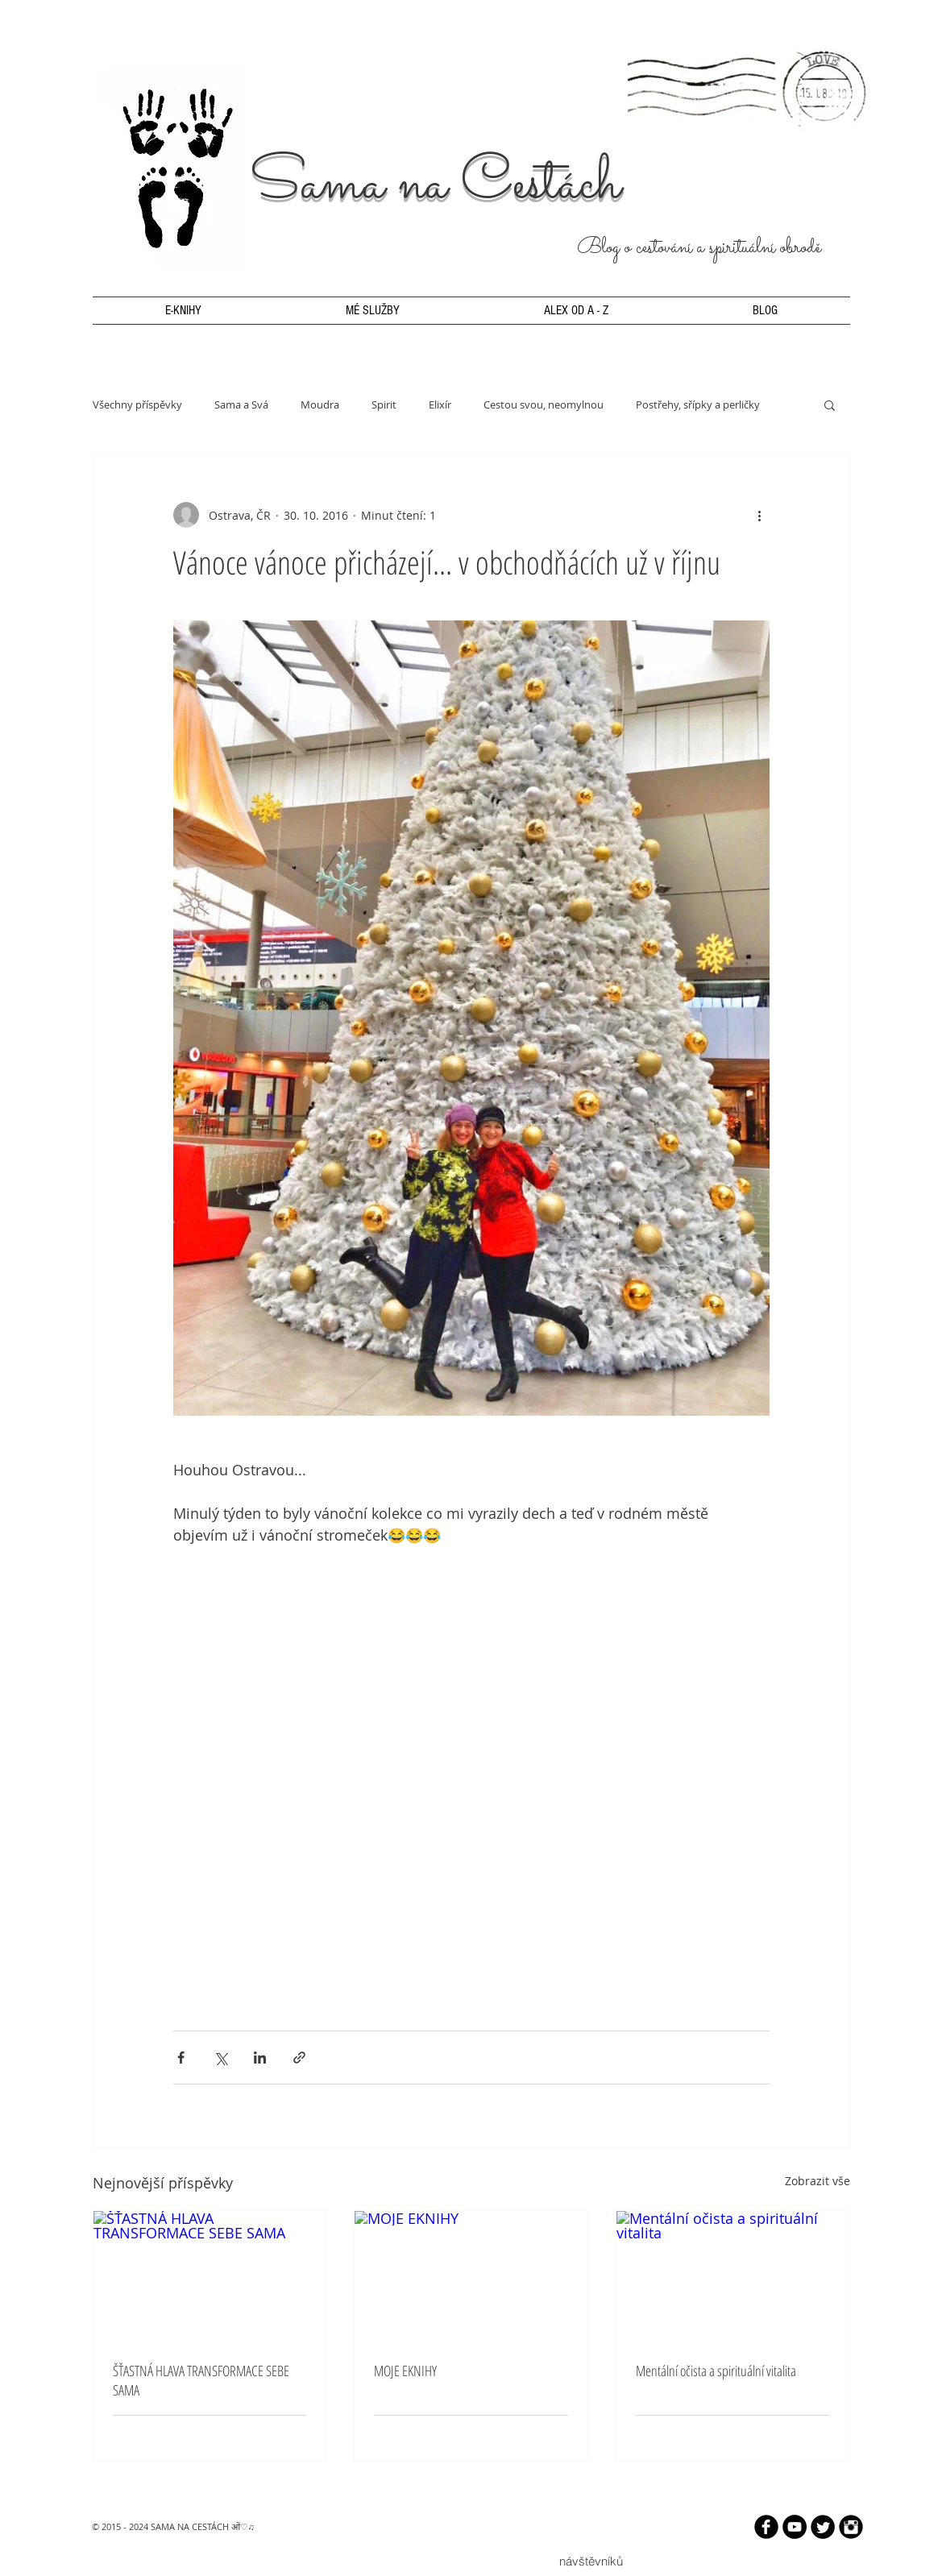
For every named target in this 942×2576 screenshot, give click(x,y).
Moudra (320, 404)
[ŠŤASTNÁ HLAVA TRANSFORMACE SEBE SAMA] (209, 2276)
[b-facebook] (766, 2527)
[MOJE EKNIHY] (471, 2276)
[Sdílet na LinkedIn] (260, 2057)
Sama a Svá (241, 404)
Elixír (440, 404)
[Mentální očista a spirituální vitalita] (732, 2276)
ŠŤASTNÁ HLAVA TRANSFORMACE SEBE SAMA (201, 2380)
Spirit (383, 404)
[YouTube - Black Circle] (794, 2527)
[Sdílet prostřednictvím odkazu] (299, 2057)
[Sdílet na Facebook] (181, 2057)
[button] (829, 404)
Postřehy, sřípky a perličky (698, 404)
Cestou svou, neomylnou (543, 404)
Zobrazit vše (817, 2180)
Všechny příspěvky (137, 404)
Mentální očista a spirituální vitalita (716, 2370)
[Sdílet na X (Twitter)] (220, 2057)
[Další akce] (760, 515)
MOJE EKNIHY (405, 2370)
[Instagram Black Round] (851, 2527)
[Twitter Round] (823, 2527)
